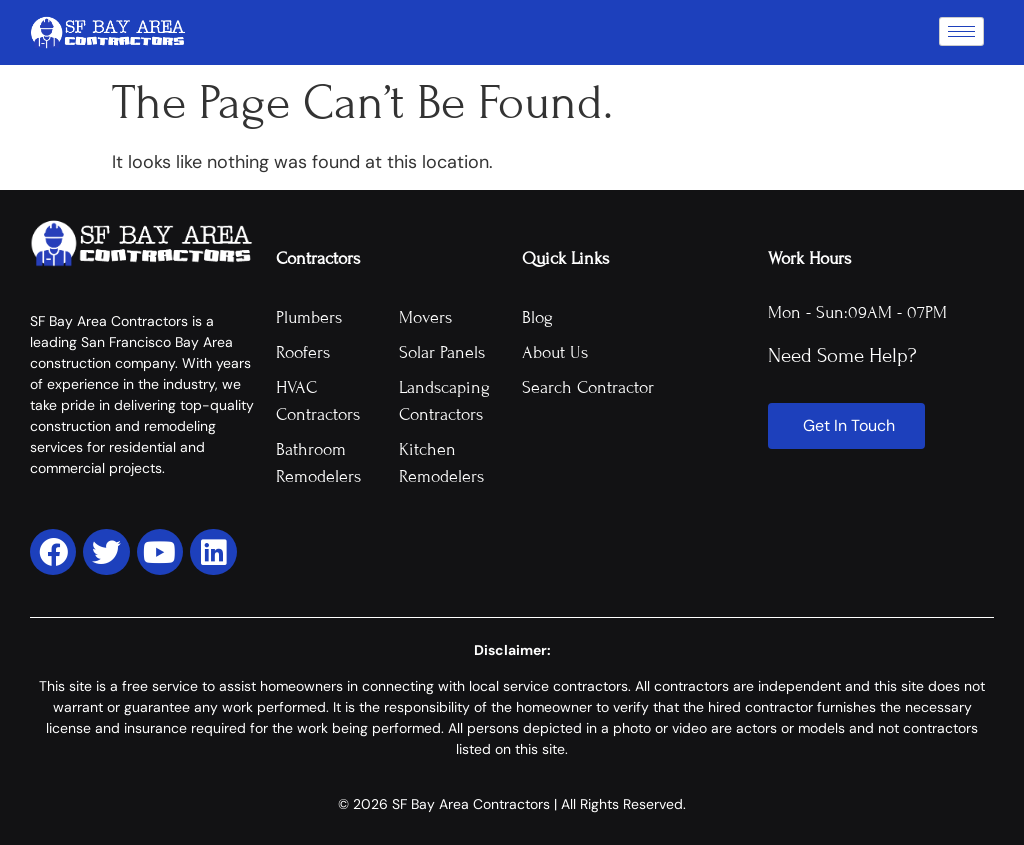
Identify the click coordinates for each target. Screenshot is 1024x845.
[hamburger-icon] (961, 31)
